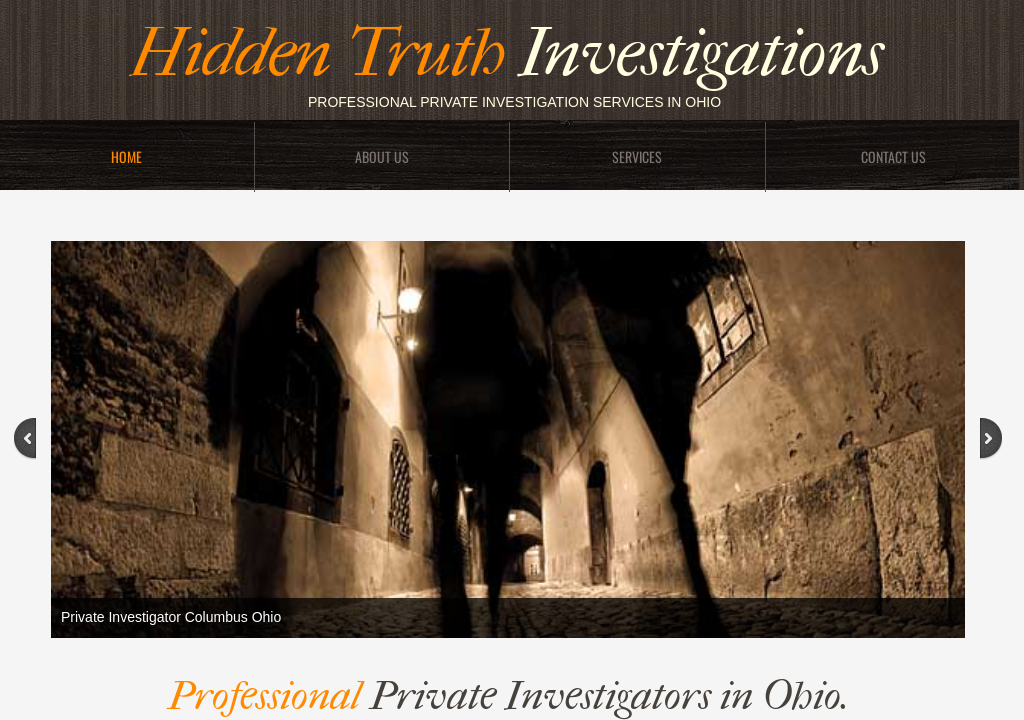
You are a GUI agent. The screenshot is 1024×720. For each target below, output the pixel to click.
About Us (382, 156)
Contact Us (893, 156)
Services (637, 156)
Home (126, 156)
